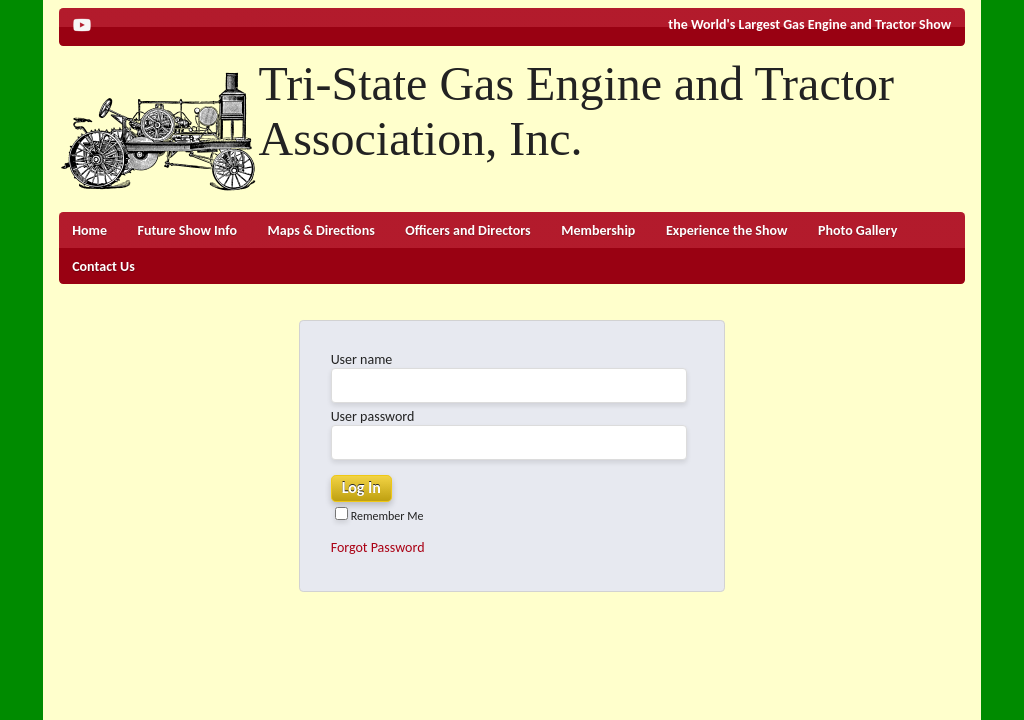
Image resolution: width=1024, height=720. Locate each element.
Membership (598, 230)
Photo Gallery (857, 230)
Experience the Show (727, 230)
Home (89, 230)
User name (362, 359)
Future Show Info (187, 230)
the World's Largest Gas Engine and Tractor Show (809, 24)
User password (373, 416)
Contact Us (103, 266)
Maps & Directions (321, 230)
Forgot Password (378, 547)
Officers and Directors (467, 230)
